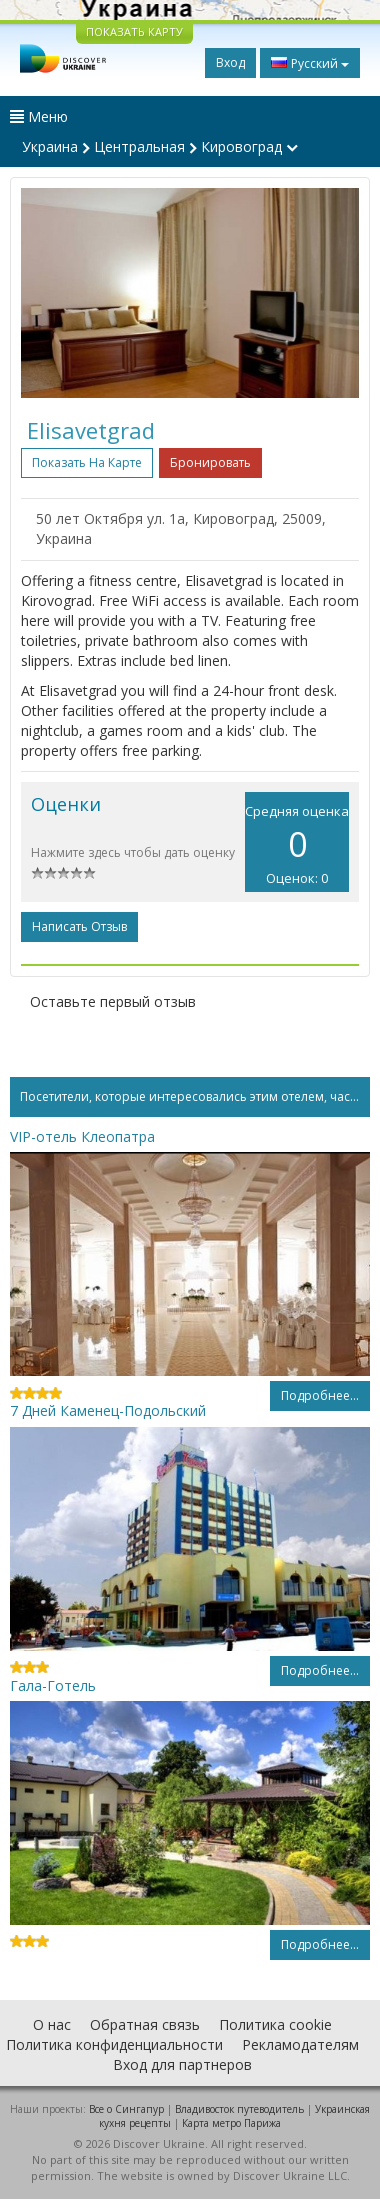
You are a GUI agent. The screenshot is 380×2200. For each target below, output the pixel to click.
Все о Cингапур (126, 2109)
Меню (39, 116)
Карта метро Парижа (231, 2123)
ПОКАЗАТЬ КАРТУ (134, 31)
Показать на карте (87, 462)
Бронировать (210, 462)
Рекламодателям (300, 2044)
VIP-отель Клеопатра (82, 1136)
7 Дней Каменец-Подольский (108, 1410)
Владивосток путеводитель (239, 2109)
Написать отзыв (79, 926)
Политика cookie (275, 2024)
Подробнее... (320, 1395)
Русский (310, 63)
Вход (230, 62)
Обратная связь (145, 2024)
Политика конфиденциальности (114, 2044)
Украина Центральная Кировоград (160, 146)
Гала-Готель (53, 1685)
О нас (52, 2024)
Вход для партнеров (182, 2064)
